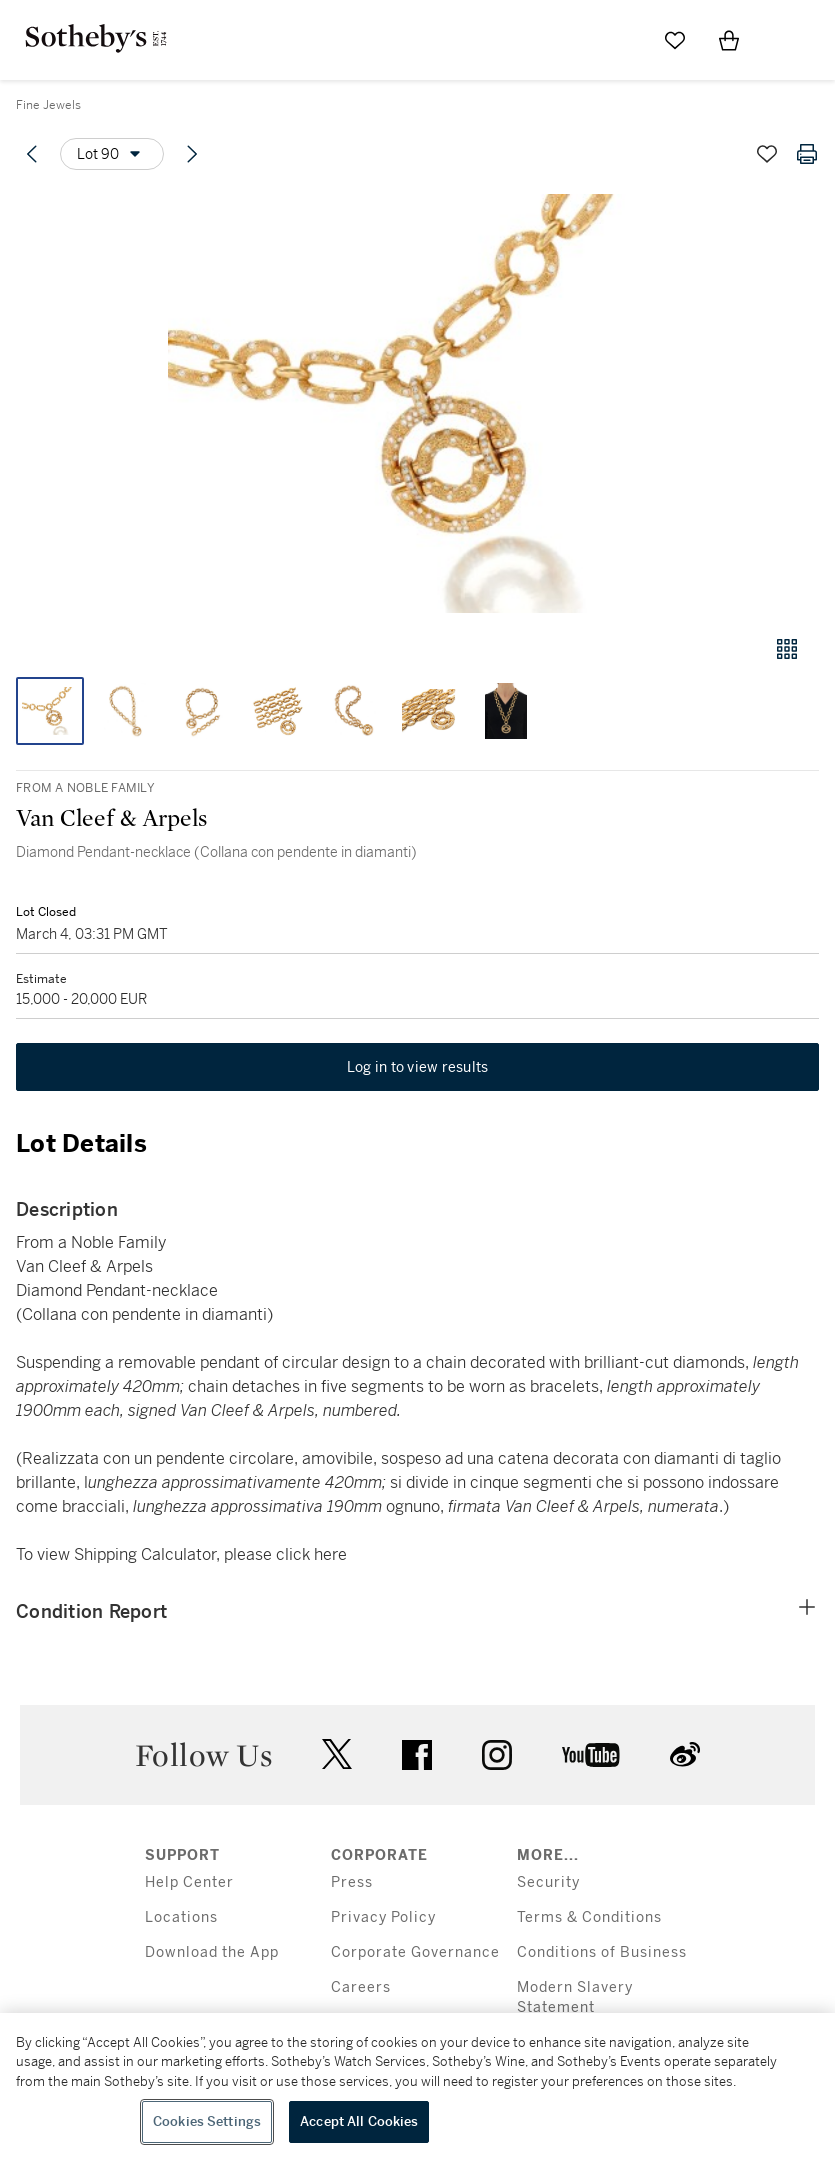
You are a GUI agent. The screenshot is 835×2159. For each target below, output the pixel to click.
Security (548, 1882)
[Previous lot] (32, 154)
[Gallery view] (787, 649)
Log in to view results (418, 1067)
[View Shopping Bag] (729, 40)
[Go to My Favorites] (675, 40)
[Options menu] (112, 154)
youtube (591, 1755)
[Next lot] (192, 154)
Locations (181, 1917)
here (330, 1554)
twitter (337, 1754)
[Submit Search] (621, 40)
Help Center (189, 1882)
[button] (417, 403)
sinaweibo (685, 1754)
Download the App (212, 1952)
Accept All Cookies (359, 2121)
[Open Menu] (783, 41)
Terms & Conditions (589, 1917)
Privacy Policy (383, 1917)
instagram (497, 1755)
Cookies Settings (207, 2121)
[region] (417, 2086)
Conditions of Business (602, 1952)
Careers (361, 1987)
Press (352, 1882)
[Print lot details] (807, 154)
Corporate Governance (415, 1952)
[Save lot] (767, 154)
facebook (417, 1755)
